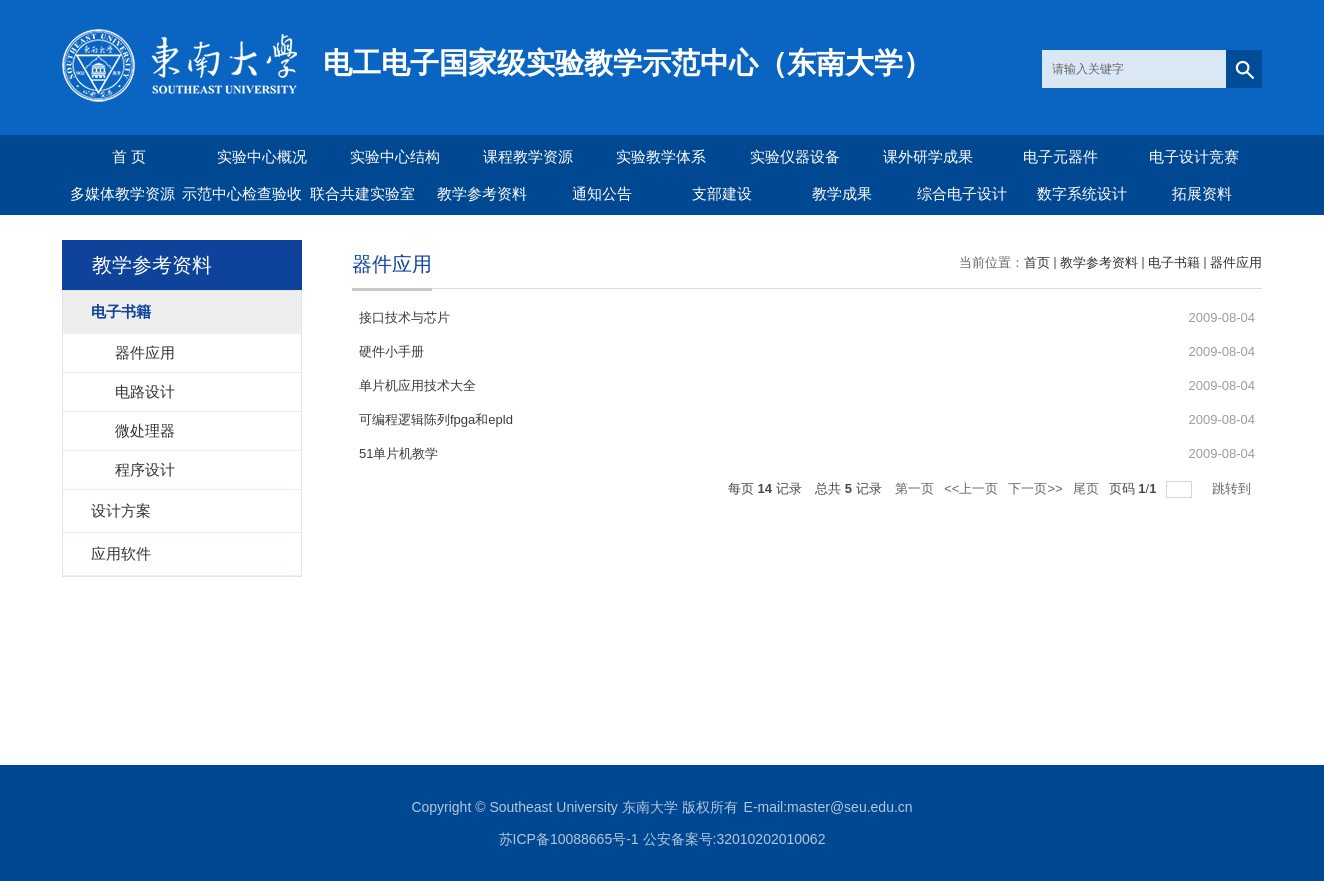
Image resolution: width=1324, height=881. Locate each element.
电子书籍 (1174, 262)
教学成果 (842, 193)
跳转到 (1233, 488)
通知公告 (602, 193)
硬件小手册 (391, 351)
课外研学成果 (928, 156)
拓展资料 (1202, 193)
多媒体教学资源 (122, 193)
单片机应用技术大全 (417, 385)
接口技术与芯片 (404, 317)
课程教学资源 (528, 156)
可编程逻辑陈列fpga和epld (436, 419)
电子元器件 (1060, 156)
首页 (1037, 262)
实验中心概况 (262, 156)
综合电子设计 (962, 193)
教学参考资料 (482, 193)
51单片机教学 (398, 453)
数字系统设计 (1082, 193)
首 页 (129, 156)
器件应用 (1236, 262)
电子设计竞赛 (1194, 156)
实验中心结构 (395, 156)
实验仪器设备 (795, 156)
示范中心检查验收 (242, 193)
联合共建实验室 (362, 193)
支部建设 (722, 193)
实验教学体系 (661, 156)
